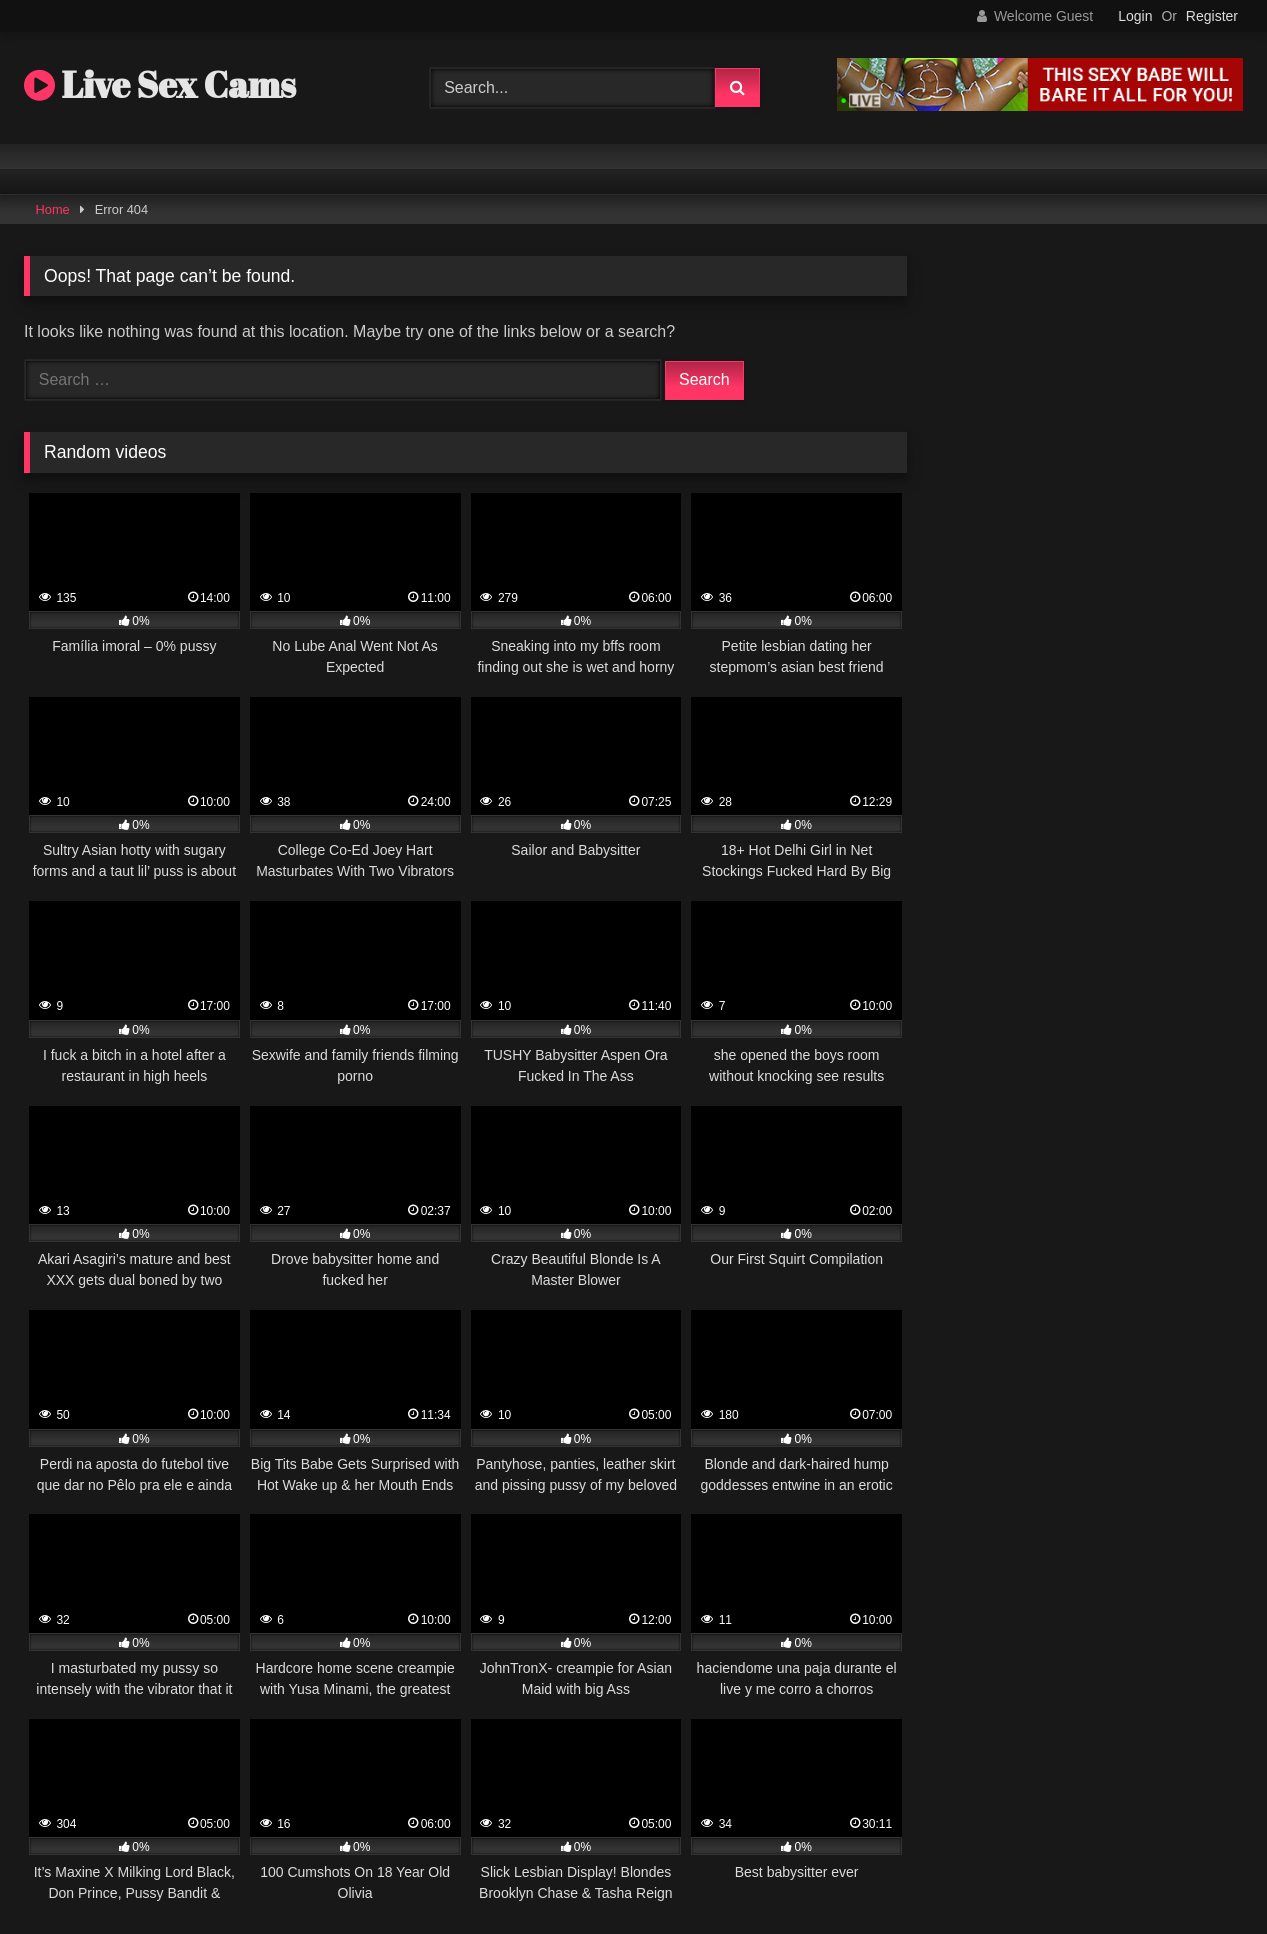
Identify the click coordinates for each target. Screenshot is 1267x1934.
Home (53, 209)
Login (1135, 16)
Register (1212, 16)
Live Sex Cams (160, 84)
